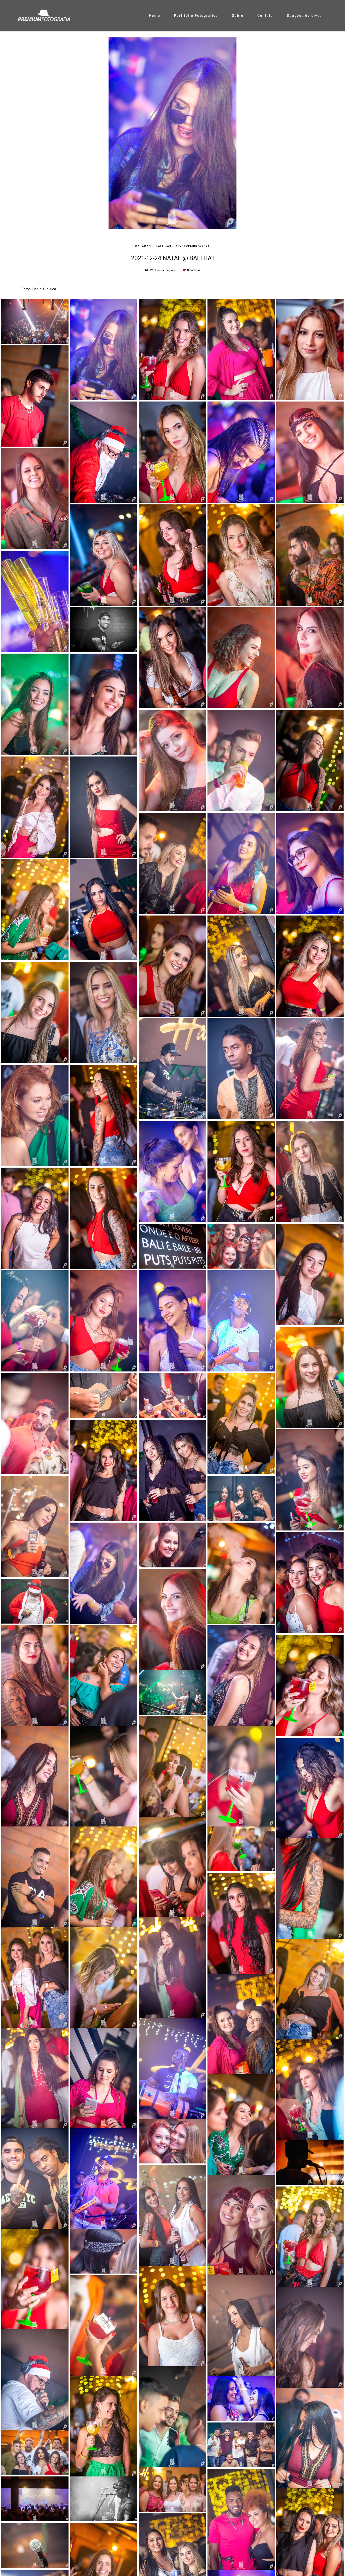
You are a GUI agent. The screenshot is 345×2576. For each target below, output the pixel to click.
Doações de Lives (304, 16)
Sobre (237, 16)
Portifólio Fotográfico (196, 16)
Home (154, 16)
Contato (265, 16)
